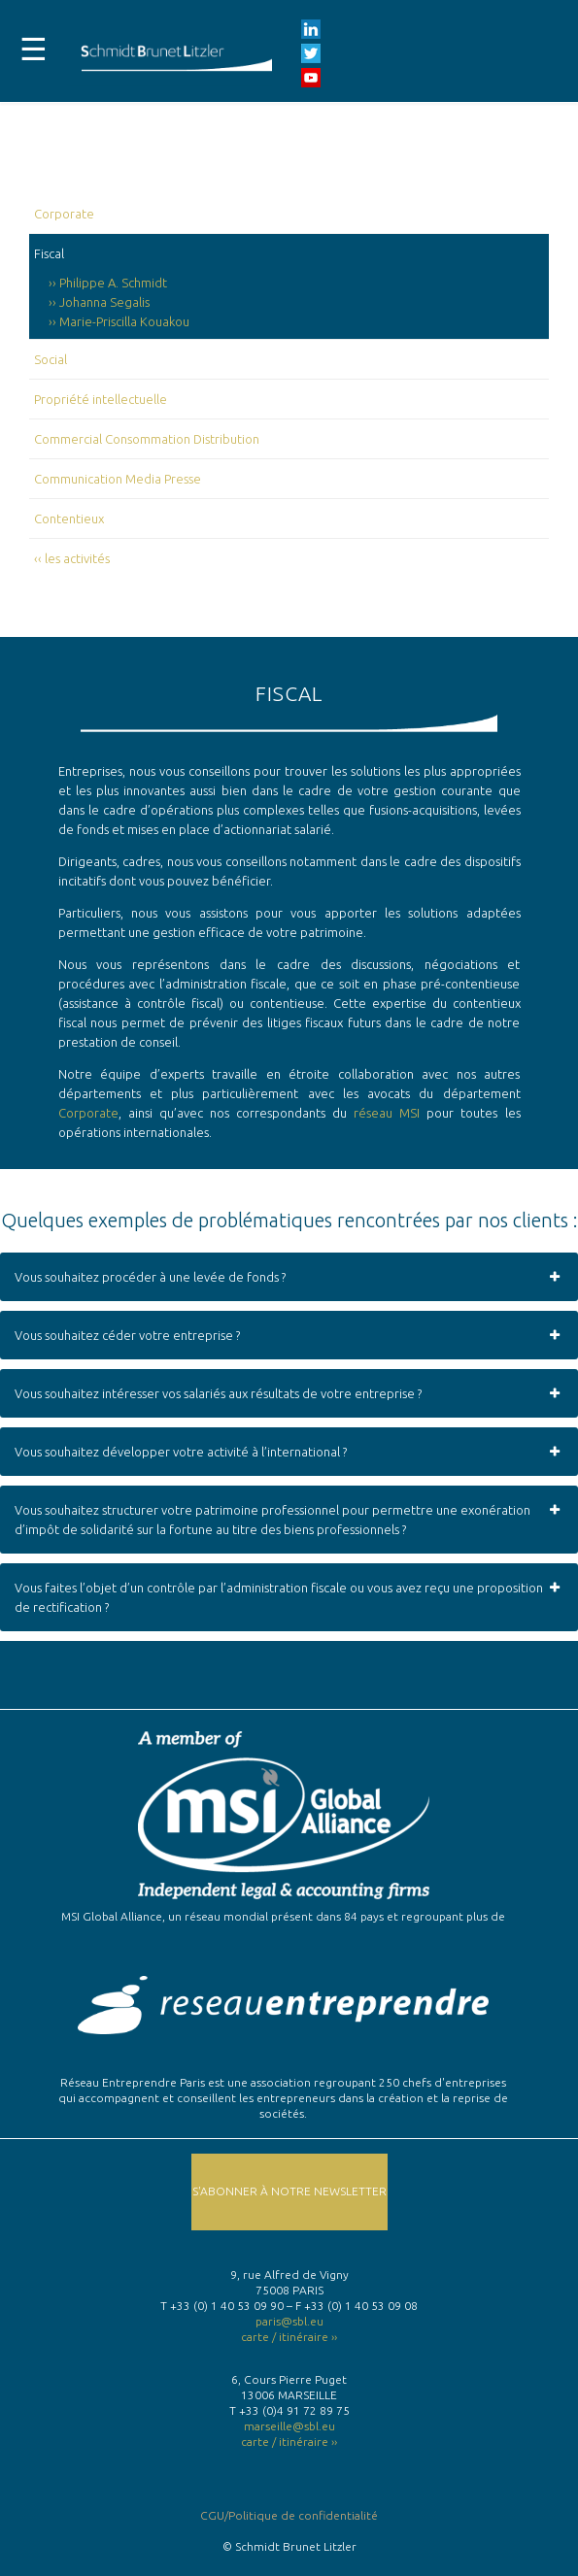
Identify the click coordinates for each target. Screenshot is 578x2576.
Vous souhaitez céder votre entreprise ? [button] (289, 1335)
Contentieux (69, 518)
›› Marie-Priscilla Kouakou (119, 321)
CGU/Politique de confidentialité (289, 2515)
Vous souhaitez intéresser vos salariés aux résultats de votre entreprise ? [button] (289, 1393)
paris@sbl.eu (289, 2321)
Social (50, 359)
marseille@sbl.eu (289, 2426)
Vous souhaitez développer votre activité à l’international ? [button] (289, 1451)
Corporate (64, 213)
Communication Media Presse (117, 478)
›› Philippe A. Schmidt (108, 282)
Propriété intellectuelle (100, 399)
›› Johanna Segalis (99, 302)
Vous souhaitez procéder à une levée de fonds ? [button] (289, 1277)
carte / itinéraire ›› (289, 2336)
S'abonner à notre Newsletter (289, 2191)
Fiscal (49, 253)
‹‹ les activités (72, 558)
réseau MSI (387, 1113)
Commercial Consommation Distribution (146, 439)
